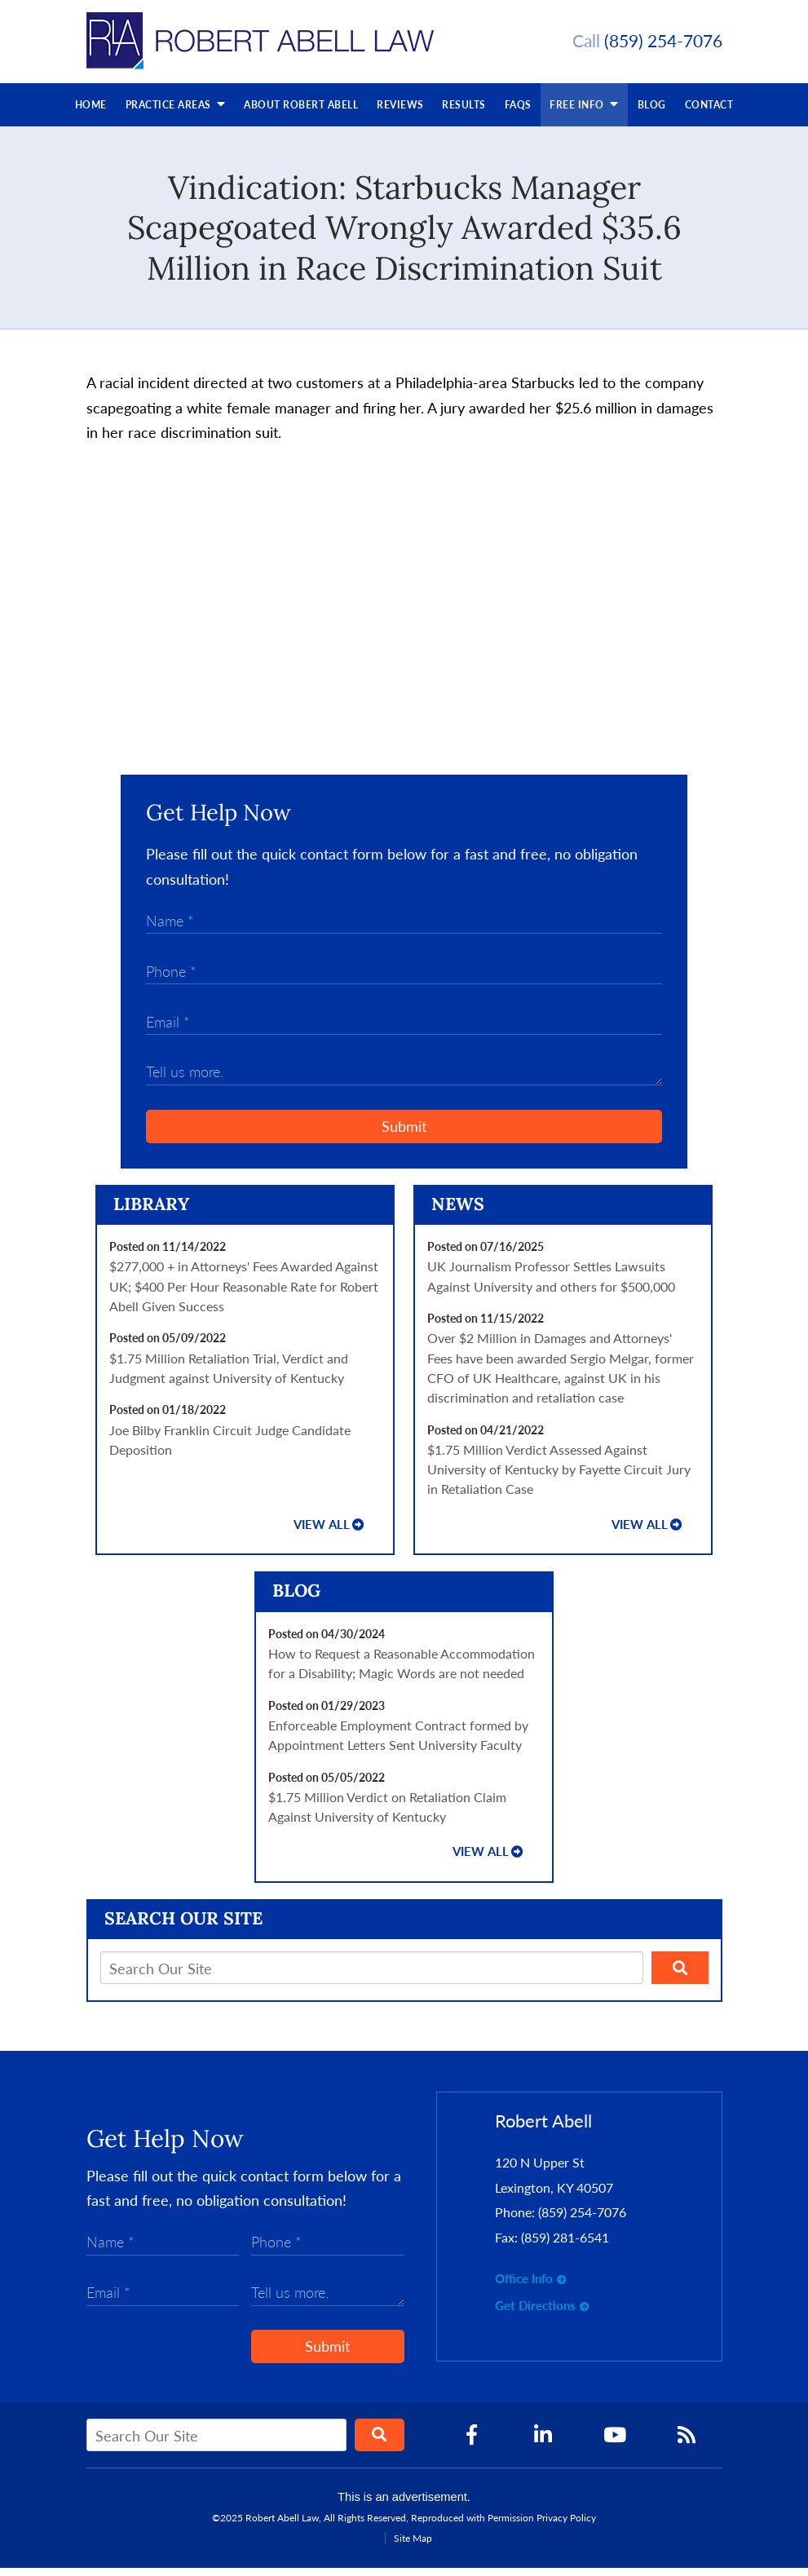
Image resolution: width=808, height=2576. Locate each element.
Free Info (584, 111)
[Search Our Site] (372, 1976)
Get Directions (535, 2314)
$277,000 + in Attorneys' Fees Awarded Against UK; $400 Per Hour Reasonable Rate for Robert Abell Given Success (243, 1294)
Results (464, 113)
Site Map (413, 2546)
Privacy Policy (566, 2526)
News (457, 1211)
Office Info (524, 2287)
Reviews (400, 113)
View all (322, 1533)
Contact (709, 113)
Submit (404, 1134)
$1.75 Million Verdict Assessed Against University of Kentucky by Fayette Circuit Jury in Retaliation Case (559, 1477)
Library (151, 1211)
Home (91, 113)
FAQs (518, 113)
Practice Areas (176, 111)
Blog (652, 113)
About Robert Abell (301, 113)
